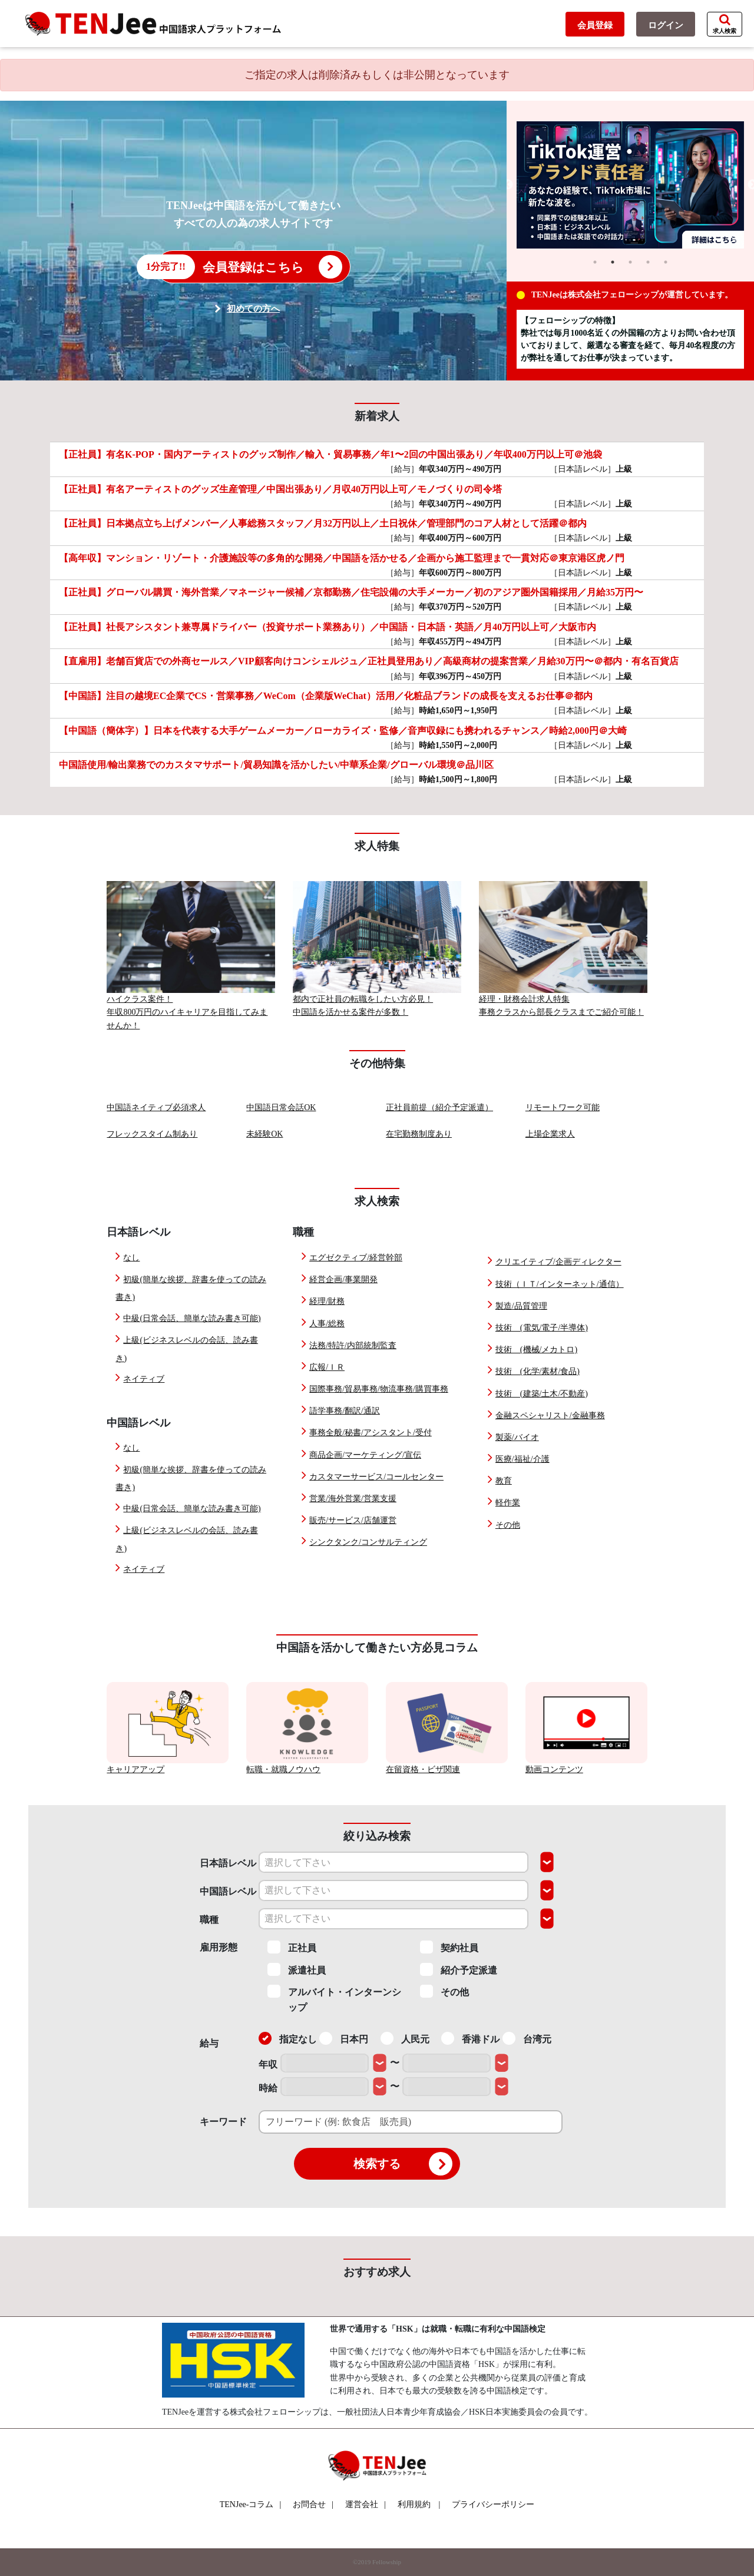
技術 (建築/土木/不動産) (541, 1393)
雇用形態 (218, 1947)
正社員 (291, 1947)
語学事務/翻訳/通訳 (344, 1410)
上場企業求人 (550, 1134)
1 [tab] (595, 262)
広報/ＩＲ (327, 1367)
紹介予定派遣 (458, 1969)
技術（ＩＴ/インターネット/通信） (559, 1284)
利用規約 (414, 2504)
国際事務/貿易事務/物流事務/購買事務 (378, 1389)
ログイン (665, 25)
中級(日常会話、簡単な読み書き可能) (191, 1318)
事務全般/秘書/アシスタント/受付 (370, 1432)
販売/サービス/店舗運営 (352, 1520)
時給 (268, 2088)
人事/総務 (327, 1323)
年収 (268, 2065)
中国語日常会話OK (281, 1107)
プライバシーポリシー (493, 2504)
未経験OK (264, 1134)
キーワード (223, 2122)
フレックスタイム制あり (152, 1134)
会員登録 (595, 25)
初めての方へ (253, 308)
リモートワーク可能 (562, 1107)
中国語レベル (228, 1891)
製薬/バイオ (517, 1437)
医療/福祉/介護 (522, 1459)
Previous (508, 185)
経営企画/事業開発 (343, 1279)
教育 (503, 1480)
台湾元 (526, 2038)
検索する (402, 2164)
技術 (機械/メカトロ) (536, 1349)
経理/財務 (327, 1301)
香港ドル (470, 2038)
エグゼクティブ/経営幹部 (355, 1257)
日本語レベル (228, 1863)
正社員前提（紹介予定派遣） (439, 1107)
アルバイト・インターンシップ (334, 1998)
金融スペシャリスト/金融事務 (550, 1415)
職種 (209, 1920)
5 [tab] (666, 262)
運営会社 (365, 2504)
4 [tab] (648, 262)
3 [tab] (630, 262)
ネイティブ (143, 1379)
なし (131, 1257)
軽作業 (507, 1502)
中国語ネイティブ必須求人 (156, 1107)
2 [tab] (613, 262)
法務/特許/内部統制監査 (352, 1345)
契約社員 (449, 1947)
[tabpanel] (631, 185)
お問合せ (313, 2504)
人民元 (405, 2038)
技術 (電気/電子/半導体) (541, 1327)
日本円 (343, 2038)
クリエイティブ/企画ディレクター (558, 1261)
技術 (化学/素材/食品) (537, 1371)
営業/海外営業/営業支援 (352, 1498)
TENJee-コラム (251, 2504)
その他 (507, 1525)
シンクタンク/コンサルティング (368, 1542)
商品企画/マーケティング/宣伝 (365, 1455)
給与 (209, 2043)
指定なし (288, 2038)
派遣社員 (296, 1969)
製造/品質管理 (521, 1306)
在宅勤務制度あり (419, 1134)
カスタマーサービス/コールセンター (376, 1476)
